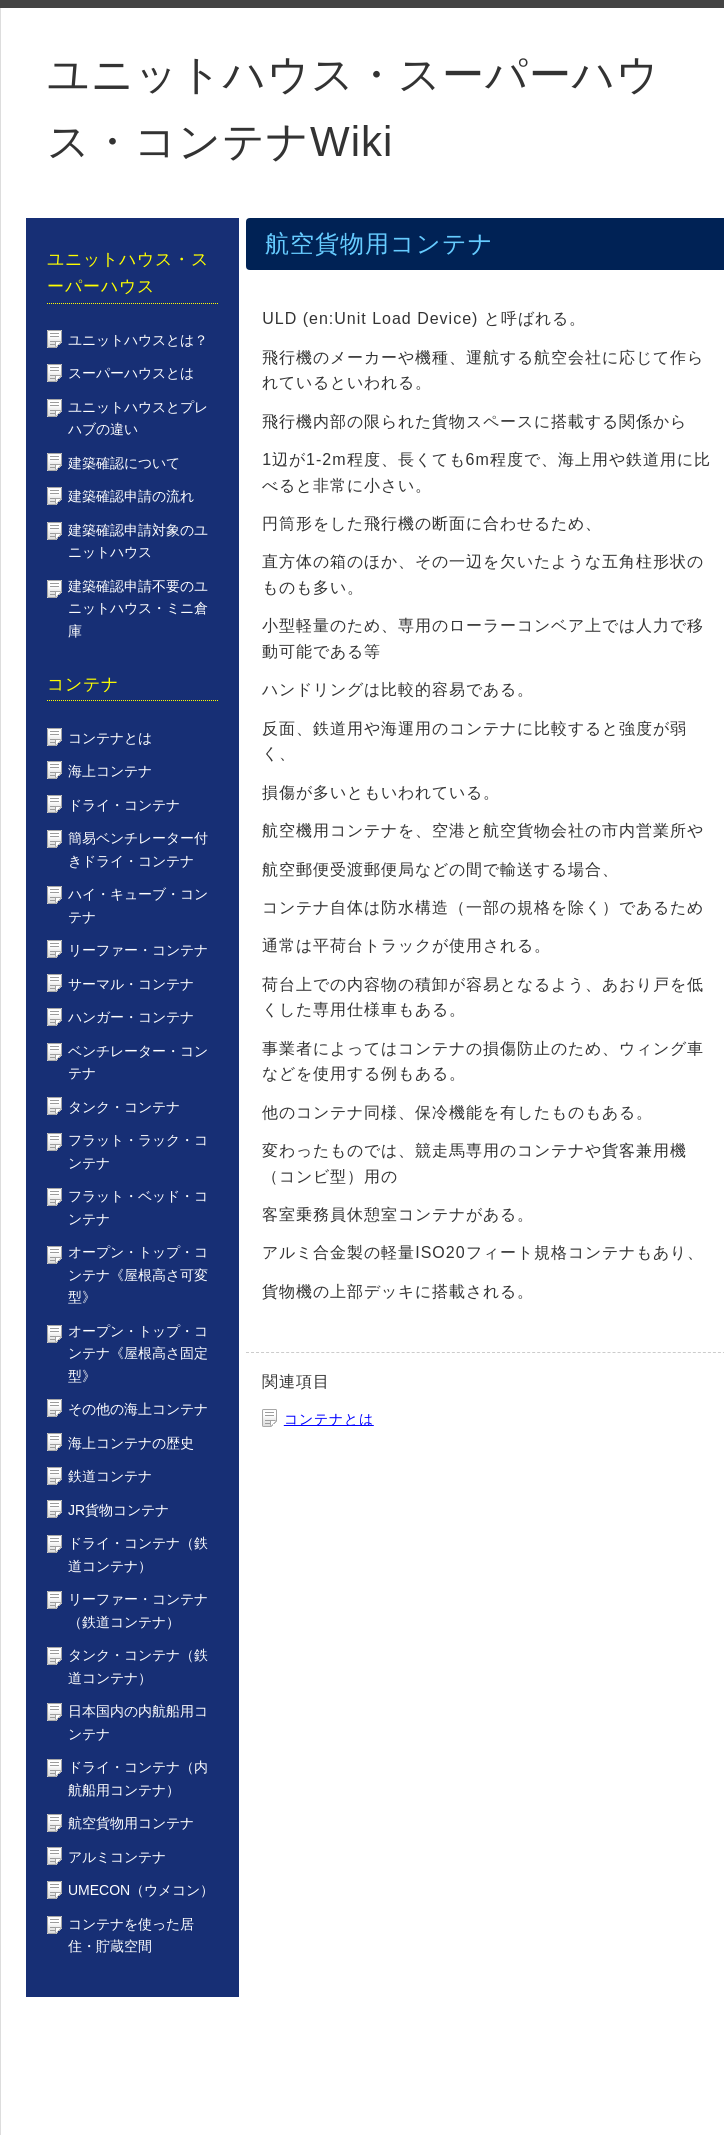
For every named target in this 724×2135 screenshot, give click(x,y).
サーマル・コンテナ (131, 984)
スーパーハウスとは (131, 373)
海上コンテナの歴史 (131, 1443)
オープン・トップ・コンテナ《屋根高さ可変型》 (138, 1274)
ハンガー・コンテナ (131, 1017)
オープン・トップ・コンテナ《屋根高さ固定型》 (138, 1353)
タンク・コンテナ (124, 1107)
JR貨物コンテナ (118, 1510)
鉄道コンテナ (110, 1476)
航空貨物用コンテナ (131, 1823)
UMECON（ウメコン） (141, 1890)
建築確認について (124, 463)
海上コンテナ (110, 771)
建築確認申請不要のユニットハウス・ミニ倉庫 (138, 608)
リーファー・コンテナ (138, 950)
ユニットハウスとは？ (138, 340)
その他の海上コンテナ (138, 1409)
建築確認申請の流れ (131, 496)
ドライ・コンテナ (124, 805)
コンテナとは (329, 1419)
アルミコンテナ (117, 1857)
